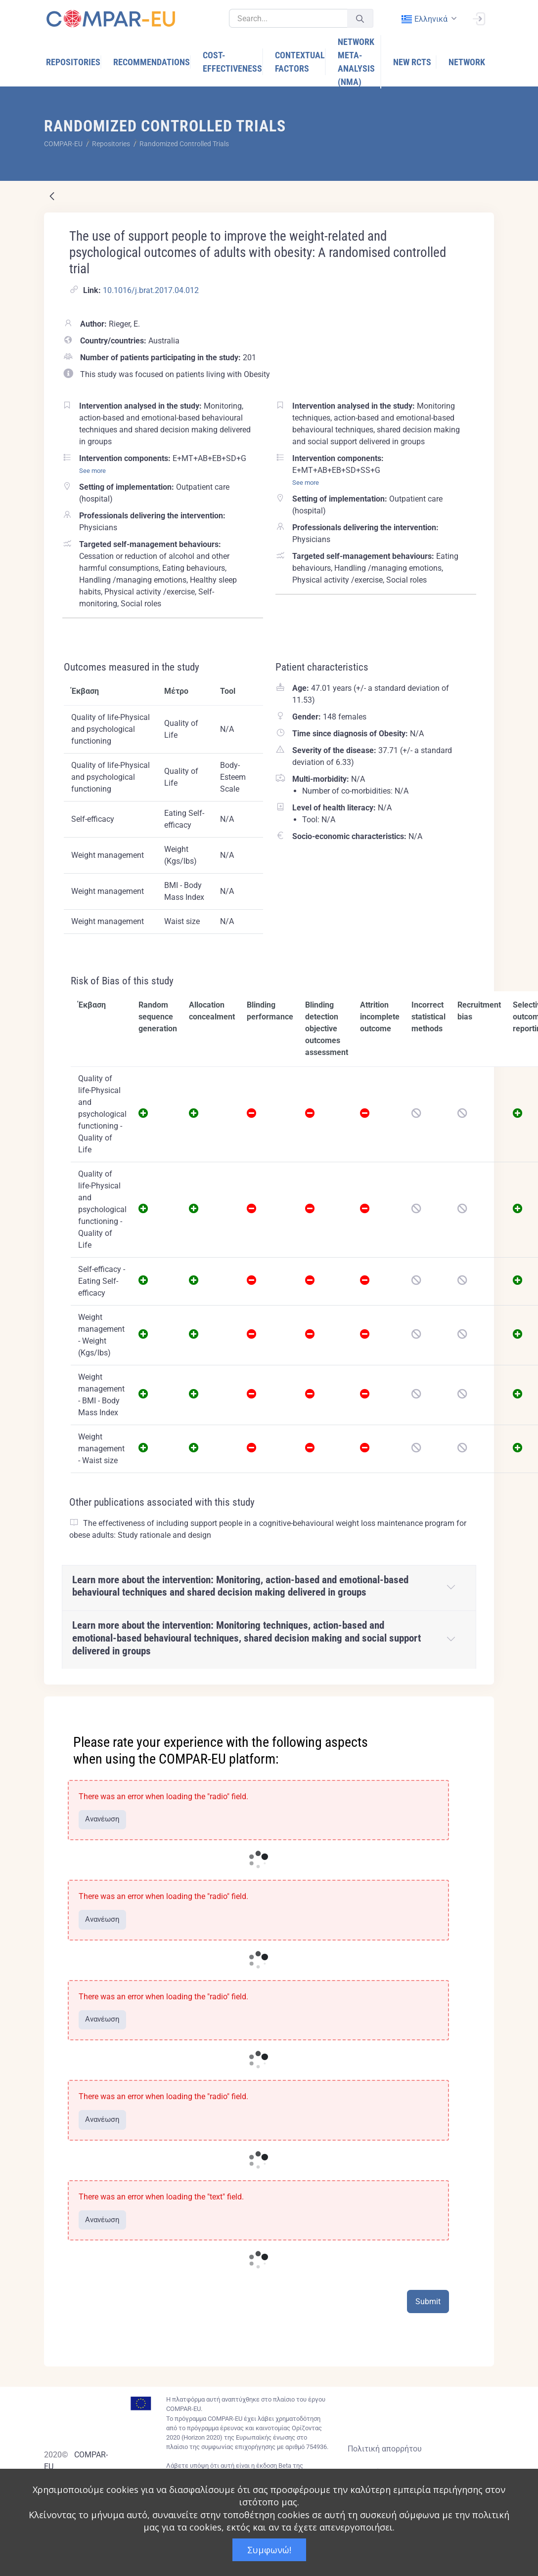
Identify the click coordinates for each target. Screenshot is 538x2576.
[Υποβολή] (360, 18)
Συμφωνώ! (269, 2550)
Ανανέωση (102, 1819)
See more (92, 470)
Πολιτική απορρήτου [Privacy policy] (385, 2448)
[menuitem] (73, 62)
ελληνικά (424, 19)
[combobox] (428, 19)
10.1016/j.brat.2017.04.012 (151, 290)
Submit (428, 2301)
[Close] (480, 1705)
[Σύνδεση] (479, 18)
